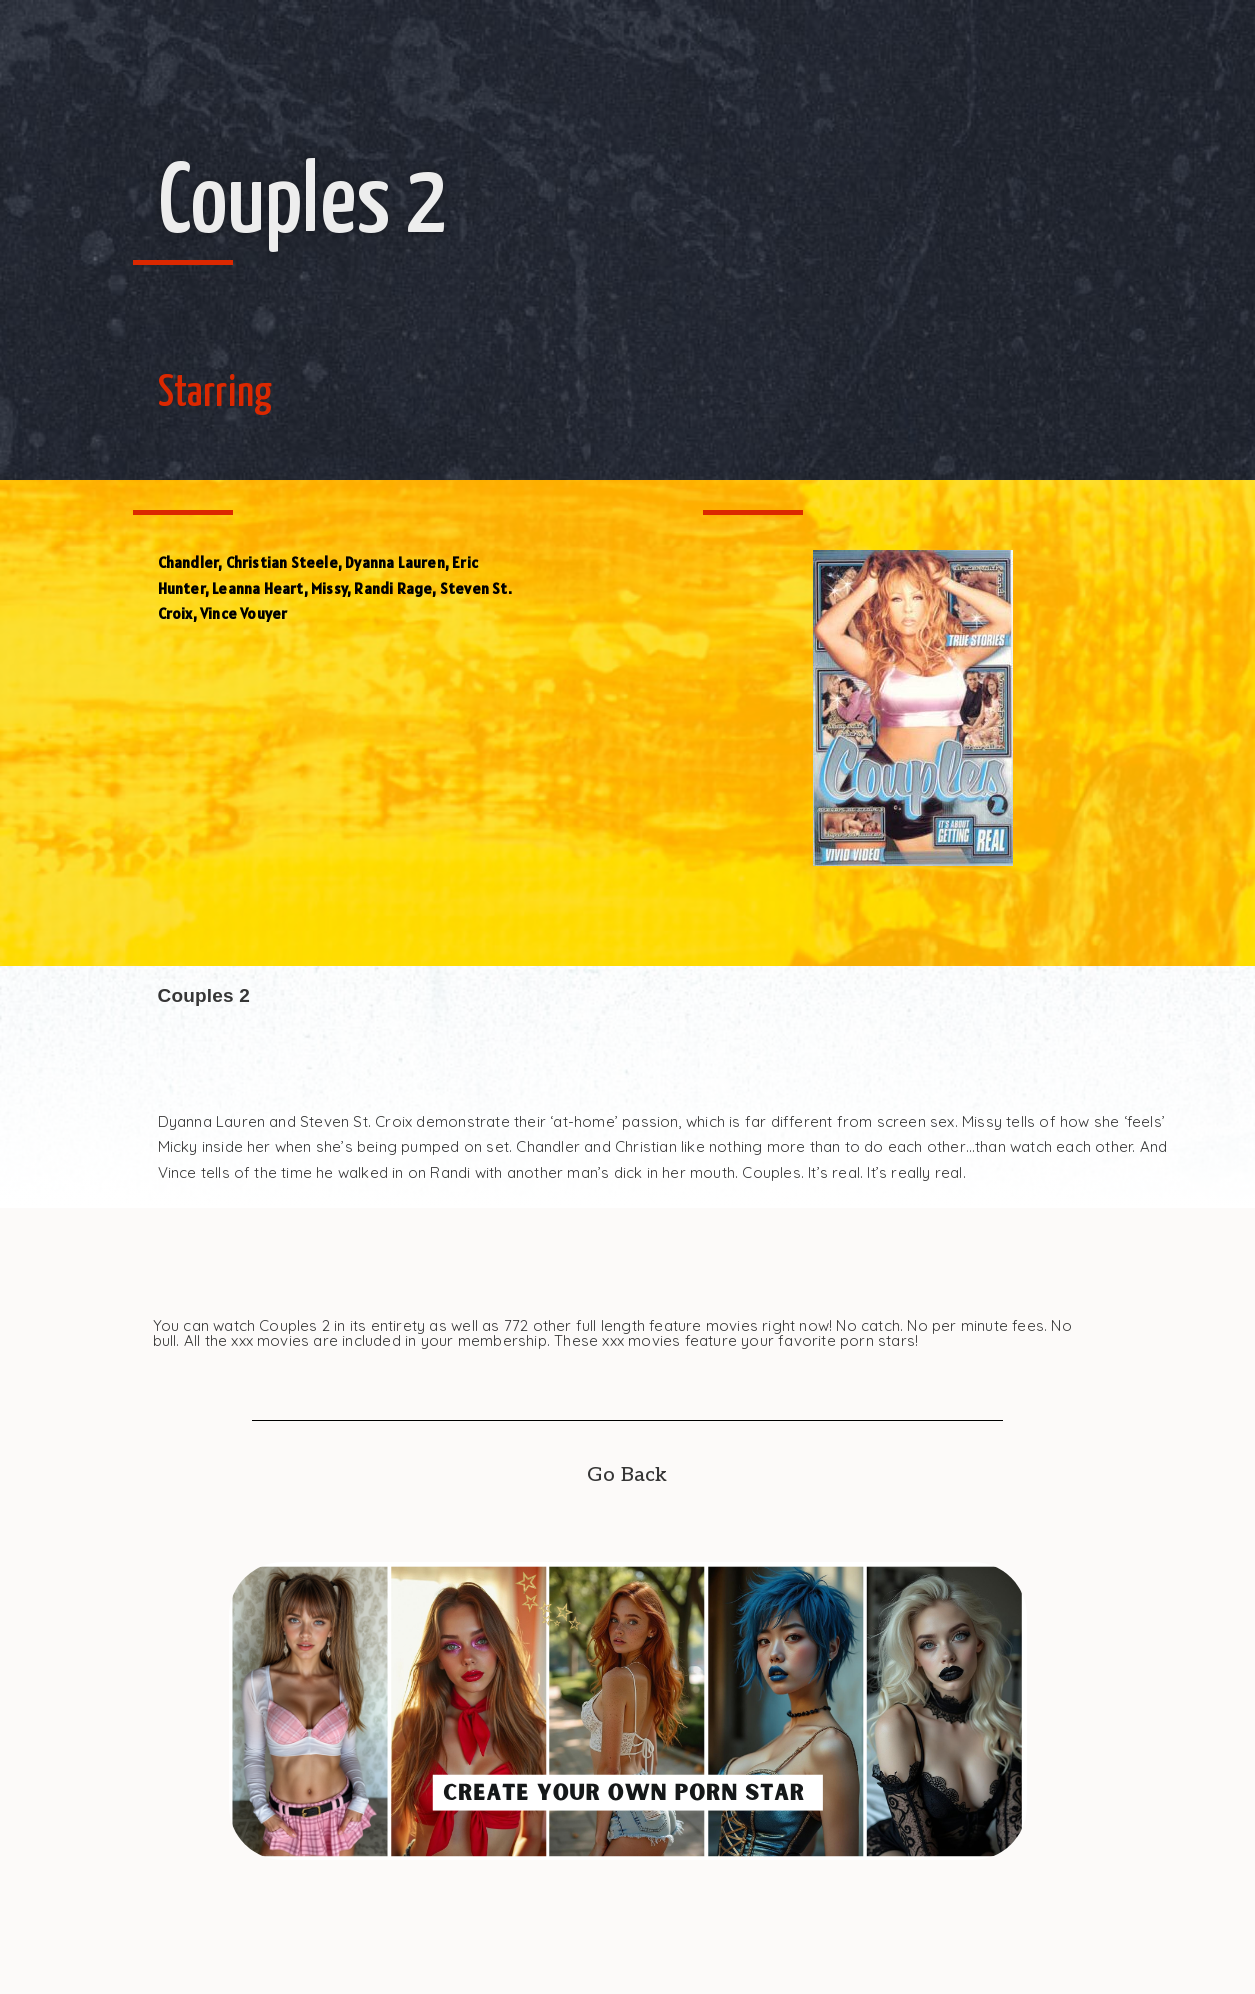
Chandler (188, 562)
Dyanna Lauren (395, 562)
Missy (329, 588)
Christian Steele (282, 562)
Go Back (627, 1475)
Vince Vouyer (243, 613)
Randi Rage (393, 588)
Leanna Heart (257, 588)
